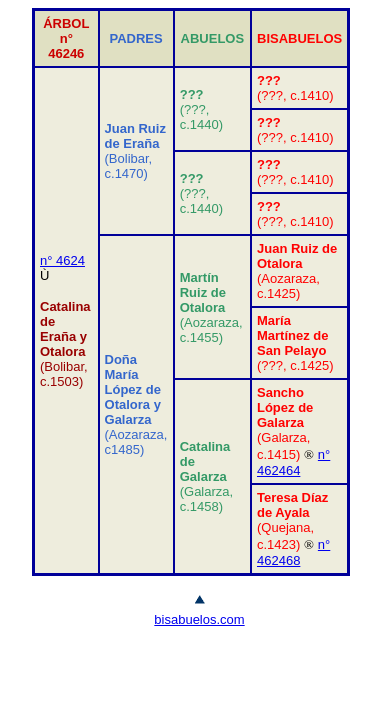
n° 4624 (62, 260)
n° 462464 (293, 462)
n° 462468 (293, 552)
